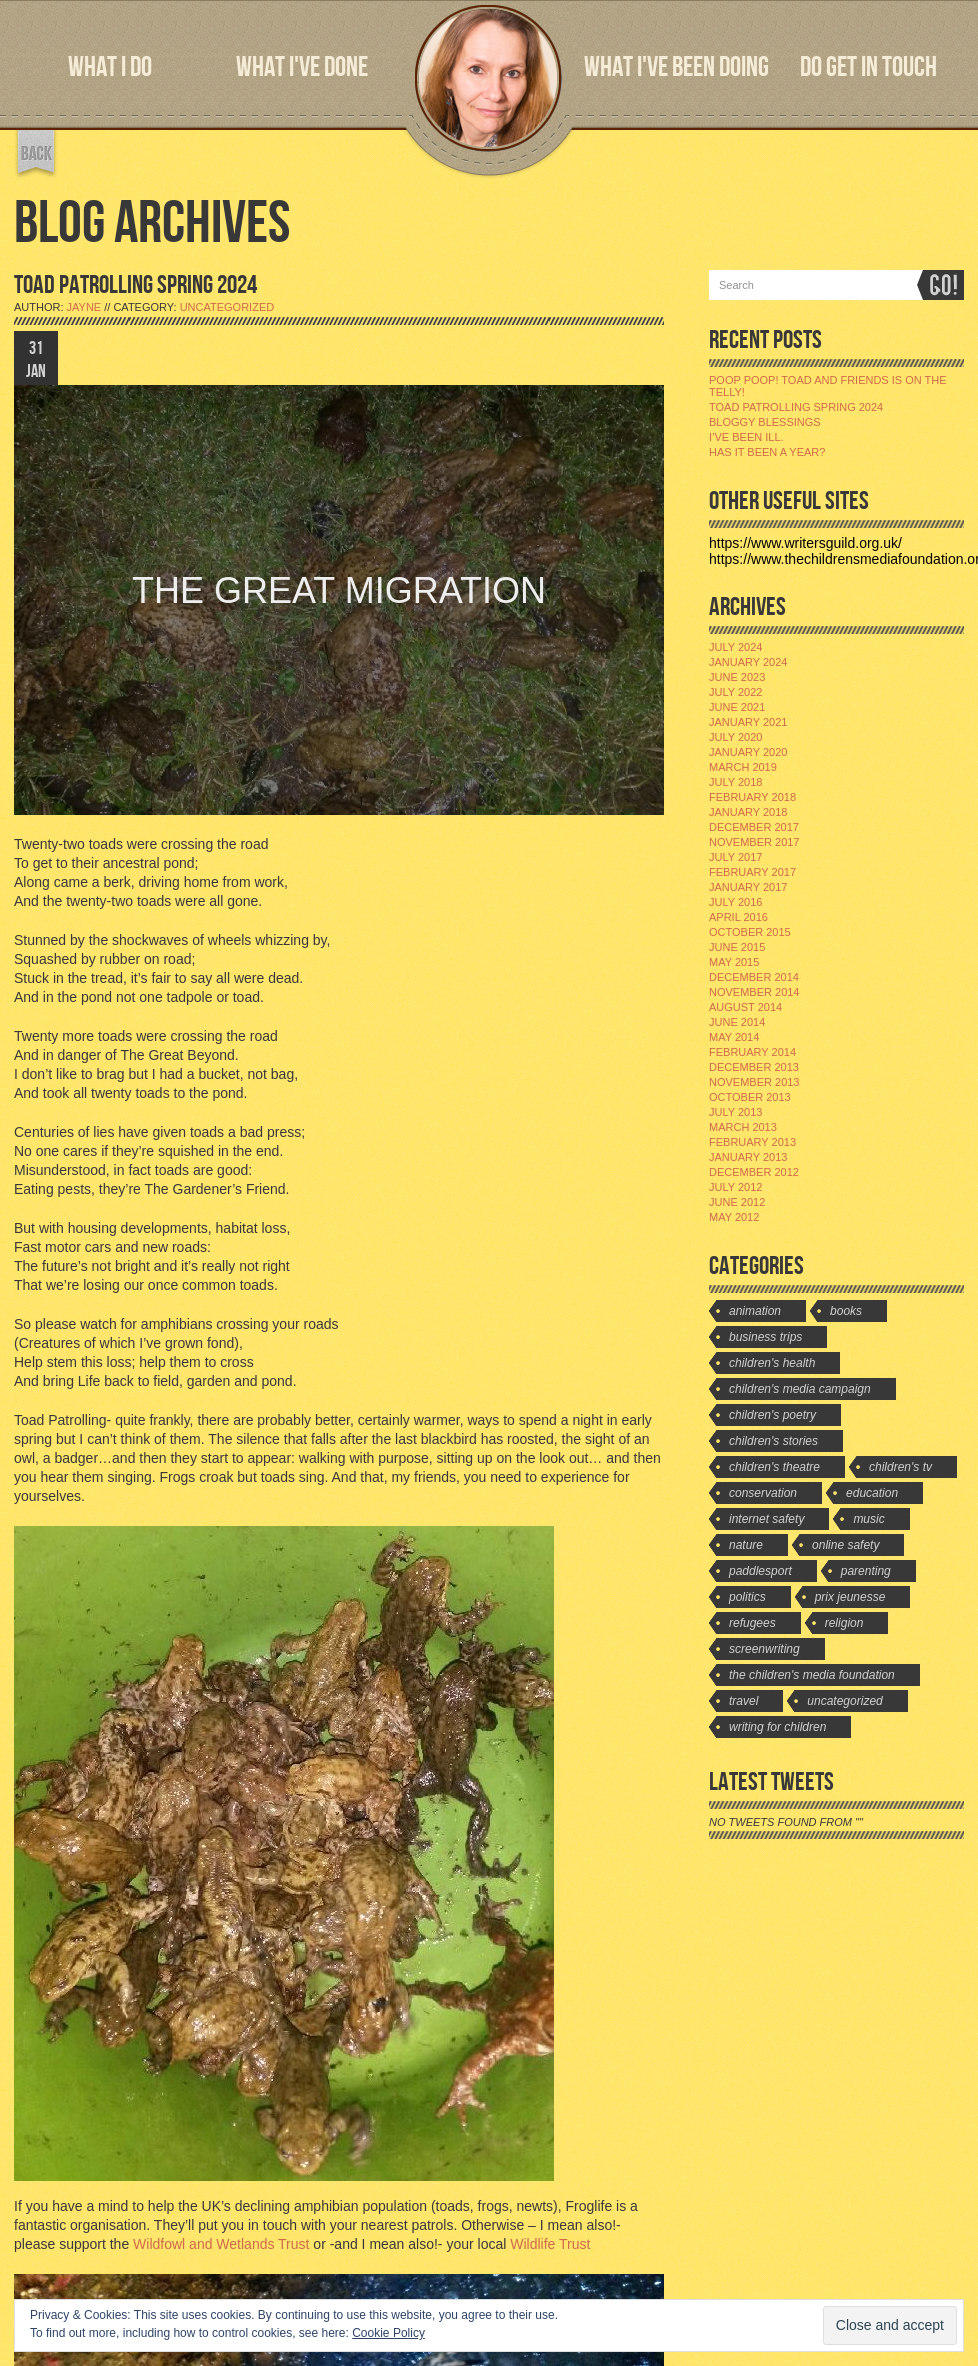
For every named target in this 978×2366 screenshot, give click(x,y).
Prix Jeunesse (850, 1597)
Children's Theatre (774, 1467)
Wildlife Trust (550, 2244)
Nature (746, 1545)
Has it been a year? (767, 452)
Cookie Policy (388, 2333)
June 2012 (737, 1202)
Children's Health (772, 1363)
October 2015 (750, 932)
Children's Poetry (772, 1415)
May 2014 (734, 1037)
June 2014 (737, 1022)
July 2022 (735, 692)
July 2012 (735, 1187)
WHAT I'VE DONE (302, 67)
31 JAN (36, 360)
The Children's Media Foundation (812, 1675)
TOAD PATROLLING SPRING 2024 (135, 285)
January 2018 (748, 812)
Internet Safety (766, 1519)
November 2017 (754, 842)
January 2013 (748, 1157)
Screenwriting (764, 1649)
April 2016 (738, 917)
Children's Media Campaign (800, 1389)
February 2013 (752, 1142)
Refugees (752, 1623)
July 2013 (735, 1112)
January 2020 (748, 752)
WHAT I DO (110, 67)
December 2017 (754, 827)
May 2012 (734, 1217)
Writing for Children (777, 1727)
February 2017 (752, 872)
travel (743, 1701)
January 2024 (748, 662)
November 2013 (754, 1082)
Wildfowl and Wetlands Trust (221, 2244)
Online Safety (845, 1545)
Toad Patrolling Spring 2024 (796, 407)
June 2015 (737, 947)
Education (872, 1493)
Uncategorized (227, 307)
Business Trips (765, 1337)
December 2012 (754, 1172)
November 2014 (754, 992)
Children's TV (900, 1467)
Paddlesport (760, 1571)
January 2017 (748, 887)
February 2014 (752, 1052)
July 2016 (735, 902)
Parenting (866, 1571)
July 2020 (735, 737)
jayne (84, 307)
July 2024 (735, 647)
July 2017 (735, 857)
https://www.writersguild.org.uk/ (805, 543)
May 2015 (734, 962)
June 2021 (737, 707)
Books (846, 1311)
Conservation (763, 1493)
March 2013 (743, 1127)
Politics (747, 1597)
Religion (844, 1623)
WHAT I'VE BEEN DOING (676, 67)
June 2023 (737, 677)
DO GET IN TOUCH (868, 67)
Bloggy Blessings (765, 422)
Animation (755, 1311)
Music (868, 1519)
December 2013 (754, 1067)
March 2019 (743, 767)
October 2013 (750, 1097)
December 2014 (754, 977)
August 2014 (745, 1007)
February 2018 (752, 797)
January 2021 (748, 722)
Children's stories (773, 1441)
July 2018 (735, 782)
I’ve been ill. (746, 437)
